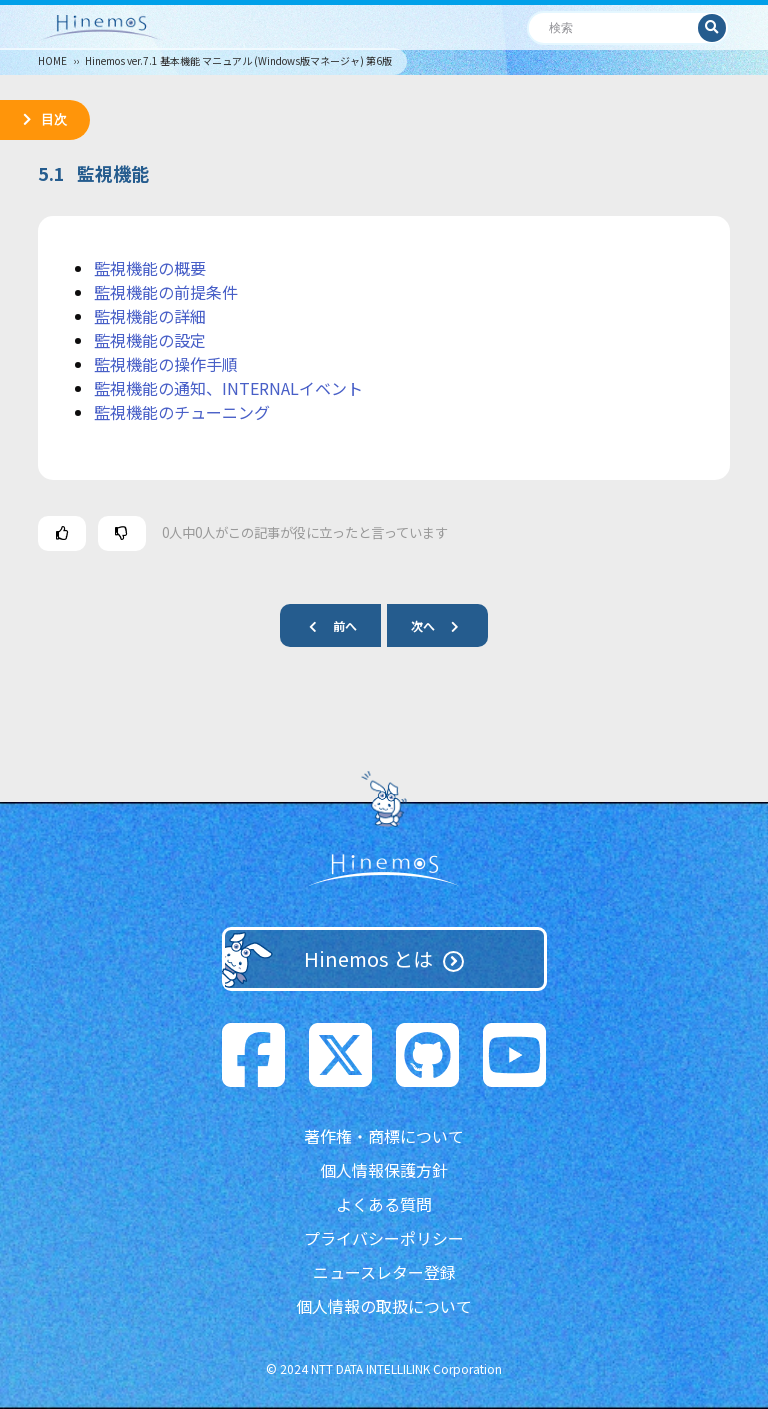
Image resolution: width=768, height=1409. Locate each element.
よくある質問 (384, 1204)
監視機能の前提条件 (166, 292)
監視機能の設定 (150, 340)
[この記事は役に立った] (62, 533)
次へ (443, 625)
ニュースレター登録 (384, 1272)
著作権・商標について (384, 1136)
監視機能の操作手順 (166, 364)
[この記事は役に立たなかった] (122, 533)
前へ (325, 625)
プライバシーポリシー (384, 1238)
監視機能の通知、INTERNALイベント (228, 388)
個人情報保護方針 (384, 1170)
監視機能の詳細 (150, 316)
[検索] (613, 27)
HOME (52, 60)
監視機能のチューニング (182, 412)
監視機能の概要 (150, 268)
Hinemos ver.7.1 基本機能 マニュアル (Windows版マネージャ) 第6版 (238, 60)
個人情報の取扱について (384, 1306)
